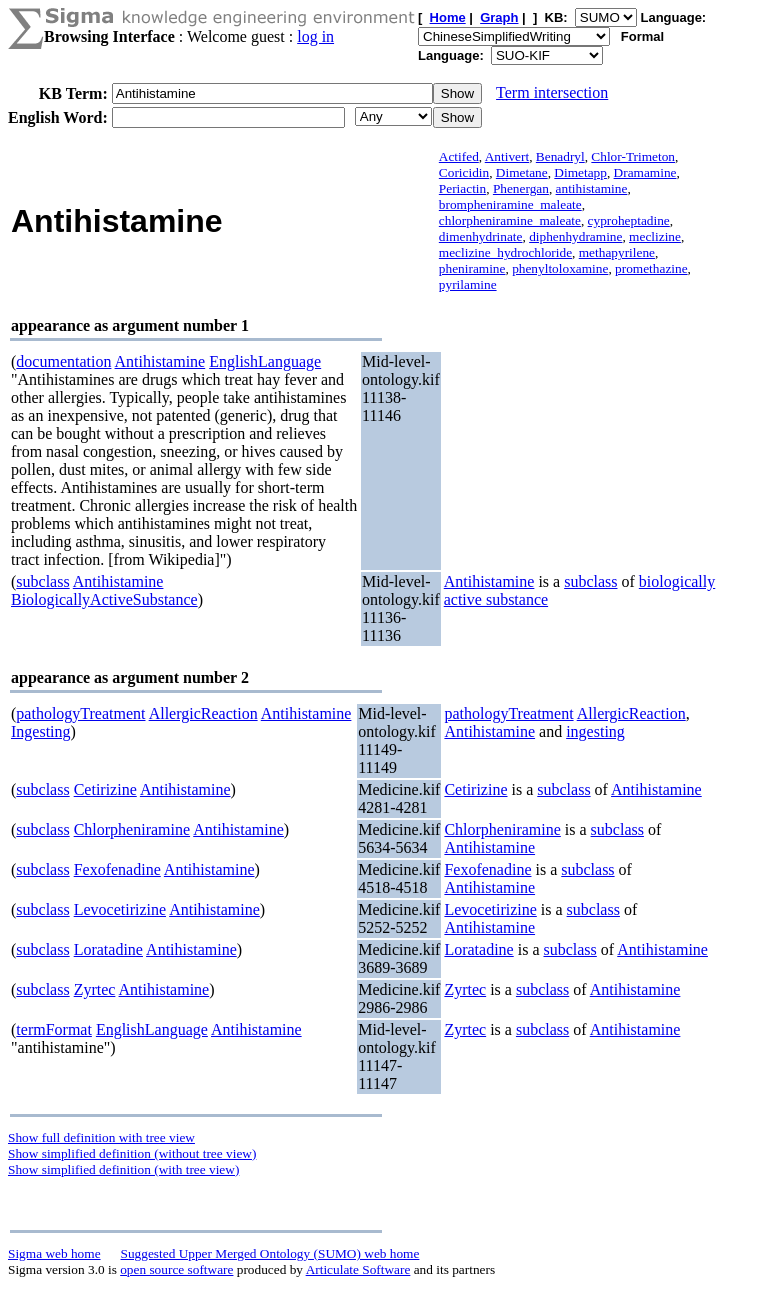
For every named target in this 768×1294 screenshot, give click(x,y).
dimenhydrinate (481, 236)
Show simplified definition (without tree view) (132, 1153)
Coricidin (464, 172)
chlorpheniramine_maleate (510, 220)
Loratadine (108, 949)
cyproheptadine (629, 220)
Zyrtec (95, 989)
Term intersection (552, 92)
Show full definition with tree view (101, 1137)
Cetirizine (105, 789)
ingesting (595, 731)
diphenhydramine (575, 236)
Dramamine (645, 172)
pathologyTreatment (80, 713)
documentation (63, 361)
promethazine (651, 268)
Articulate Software (358, 1269)
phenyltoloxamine (560, 268)
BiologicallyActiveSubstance (104, 599)
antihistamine (592, 188)
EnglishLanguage (265, 361)
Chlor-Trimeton (633, 156)
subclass (42, 581)
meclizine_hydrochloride (505, 252)
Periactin (462, 188)
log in (315, 36)
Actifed (459, 156)
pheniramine (472, 268)
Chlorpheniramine (132, 829)
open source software (176, 1269)
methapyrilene (617, 252)
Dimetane (522, 172)
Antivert (507, 156)
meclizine (655, 236)
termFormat (54, 1029)
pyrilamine (468, 284)
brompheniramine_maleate (510, 204)
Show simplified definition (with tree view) (123, 1169)
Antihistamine (160, 361)
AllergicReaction (203, 713)
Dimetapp (580, 172)
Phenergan (521, 188)
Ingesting (41, 731)
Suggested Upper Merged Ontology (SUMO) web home (270, 1253)
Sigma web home (54, 1253)
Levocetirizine (120, 909)
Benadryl (560, 156)
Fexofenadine (117, 869)
